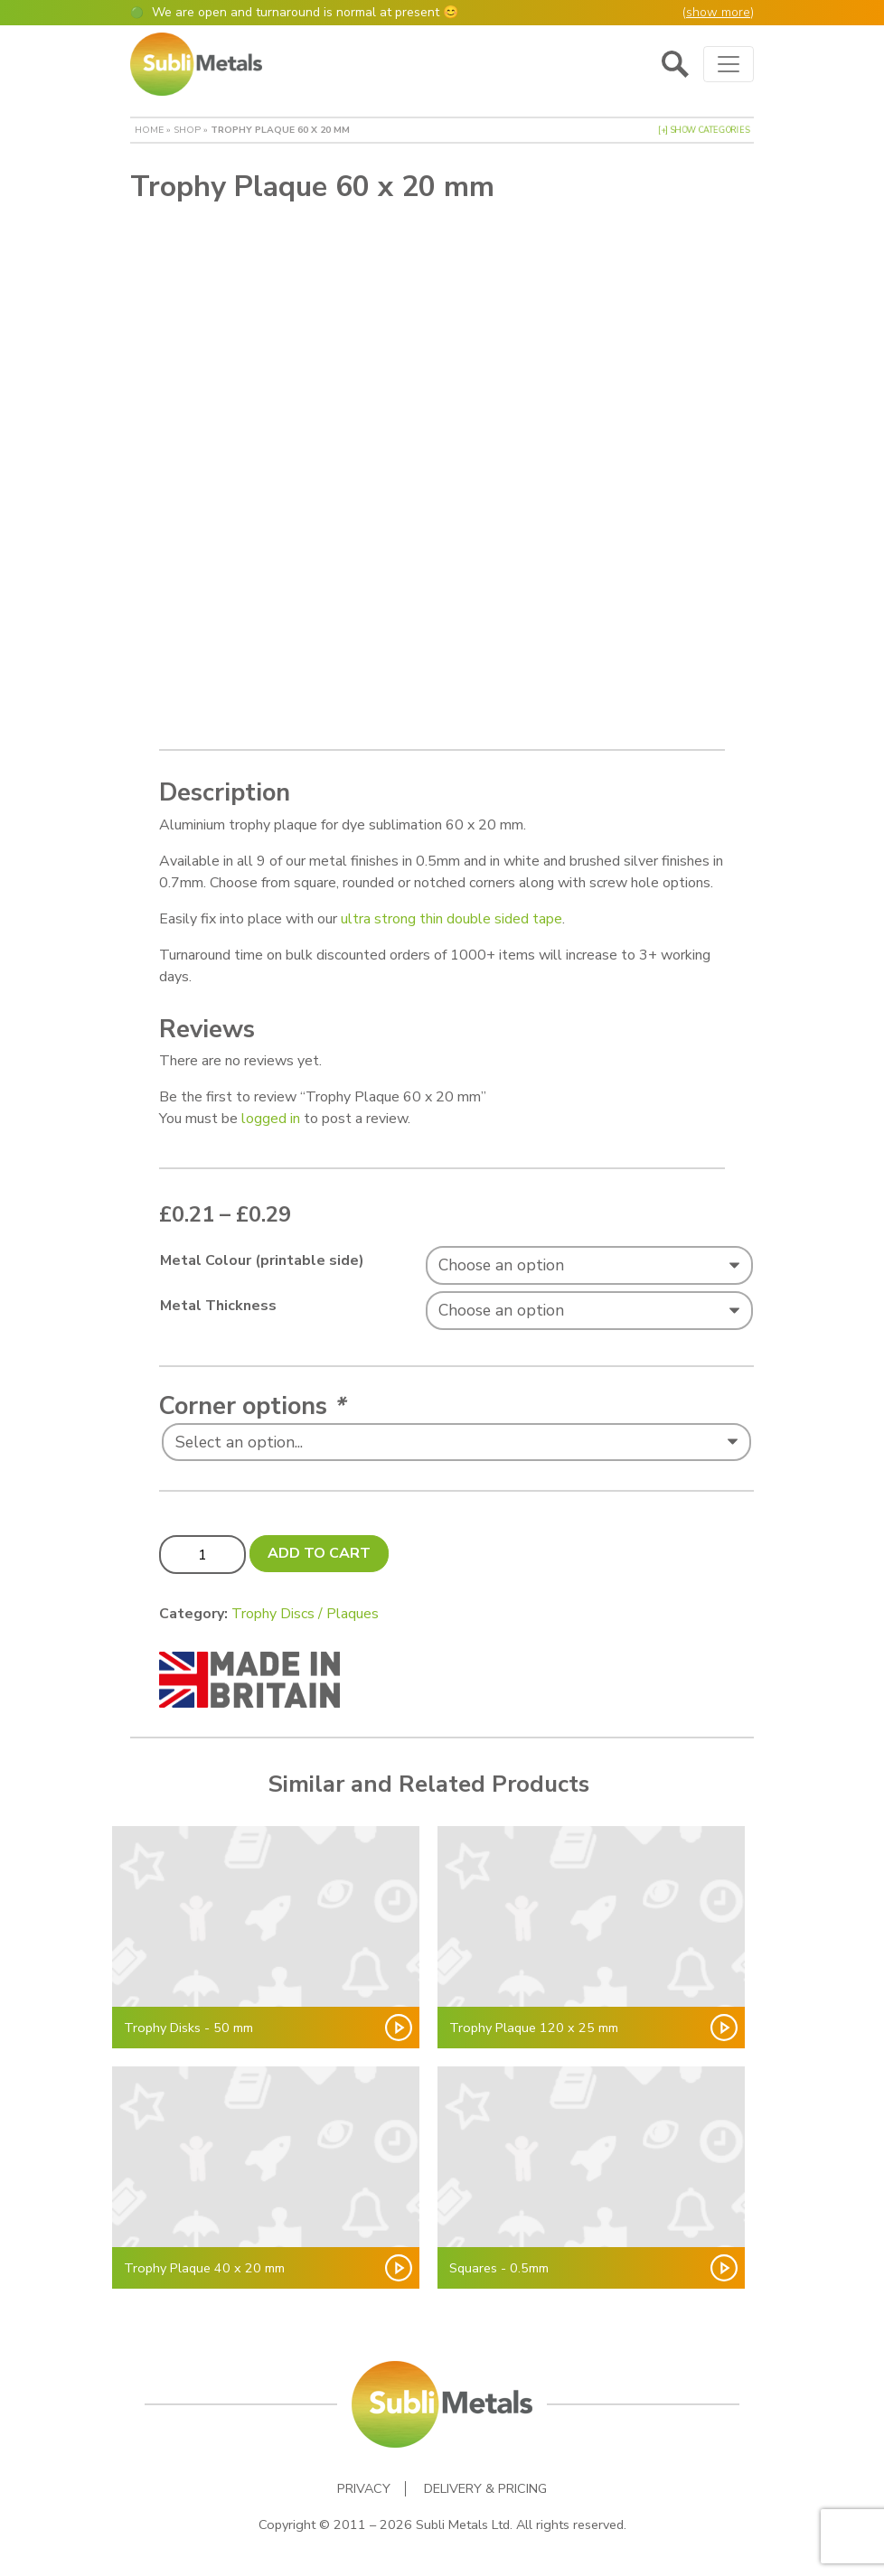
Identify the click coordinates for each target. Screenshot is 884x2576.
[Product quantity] (202, 1554)
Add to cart (319, 1553)
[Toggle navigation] (728, 64)
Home (149, 129)
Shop (187, 129)
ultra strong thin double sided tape (451, 919)
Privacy (363, 2488)
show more (718, 12)
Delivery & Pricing (485, 2488)
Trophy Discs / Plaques (305, 1614)
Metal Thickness (218, 1306)
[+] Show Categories (703, 130)
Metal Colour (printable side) (262, 1260)
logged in (270, 1119)
